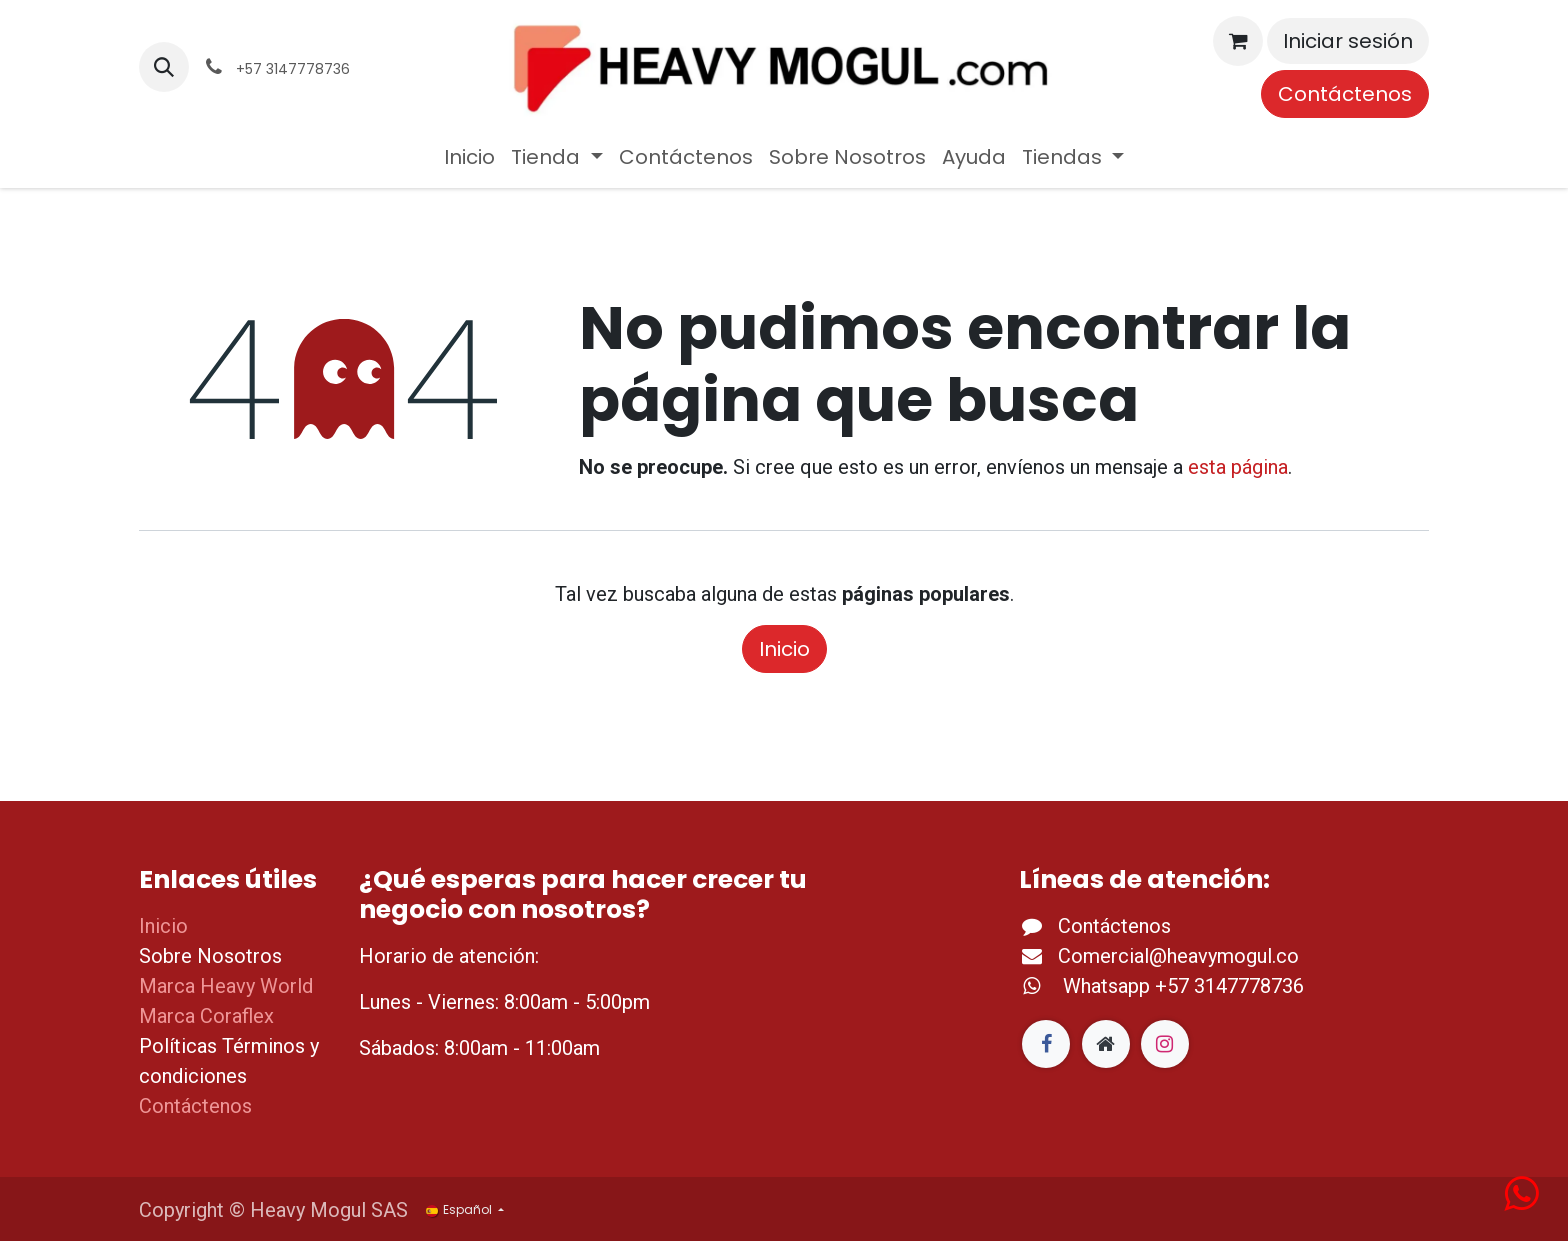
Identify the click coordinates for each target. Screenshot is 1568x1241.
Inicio (784, 649)
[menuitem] (469, 157)
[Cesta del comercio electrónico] (1238, 41)
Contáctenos (1345, 94)
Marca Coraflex (206, 1016)
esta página (1238, 467)
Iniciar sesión (1348, 41)
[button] (164, 67)
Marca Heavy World (226, 986)
